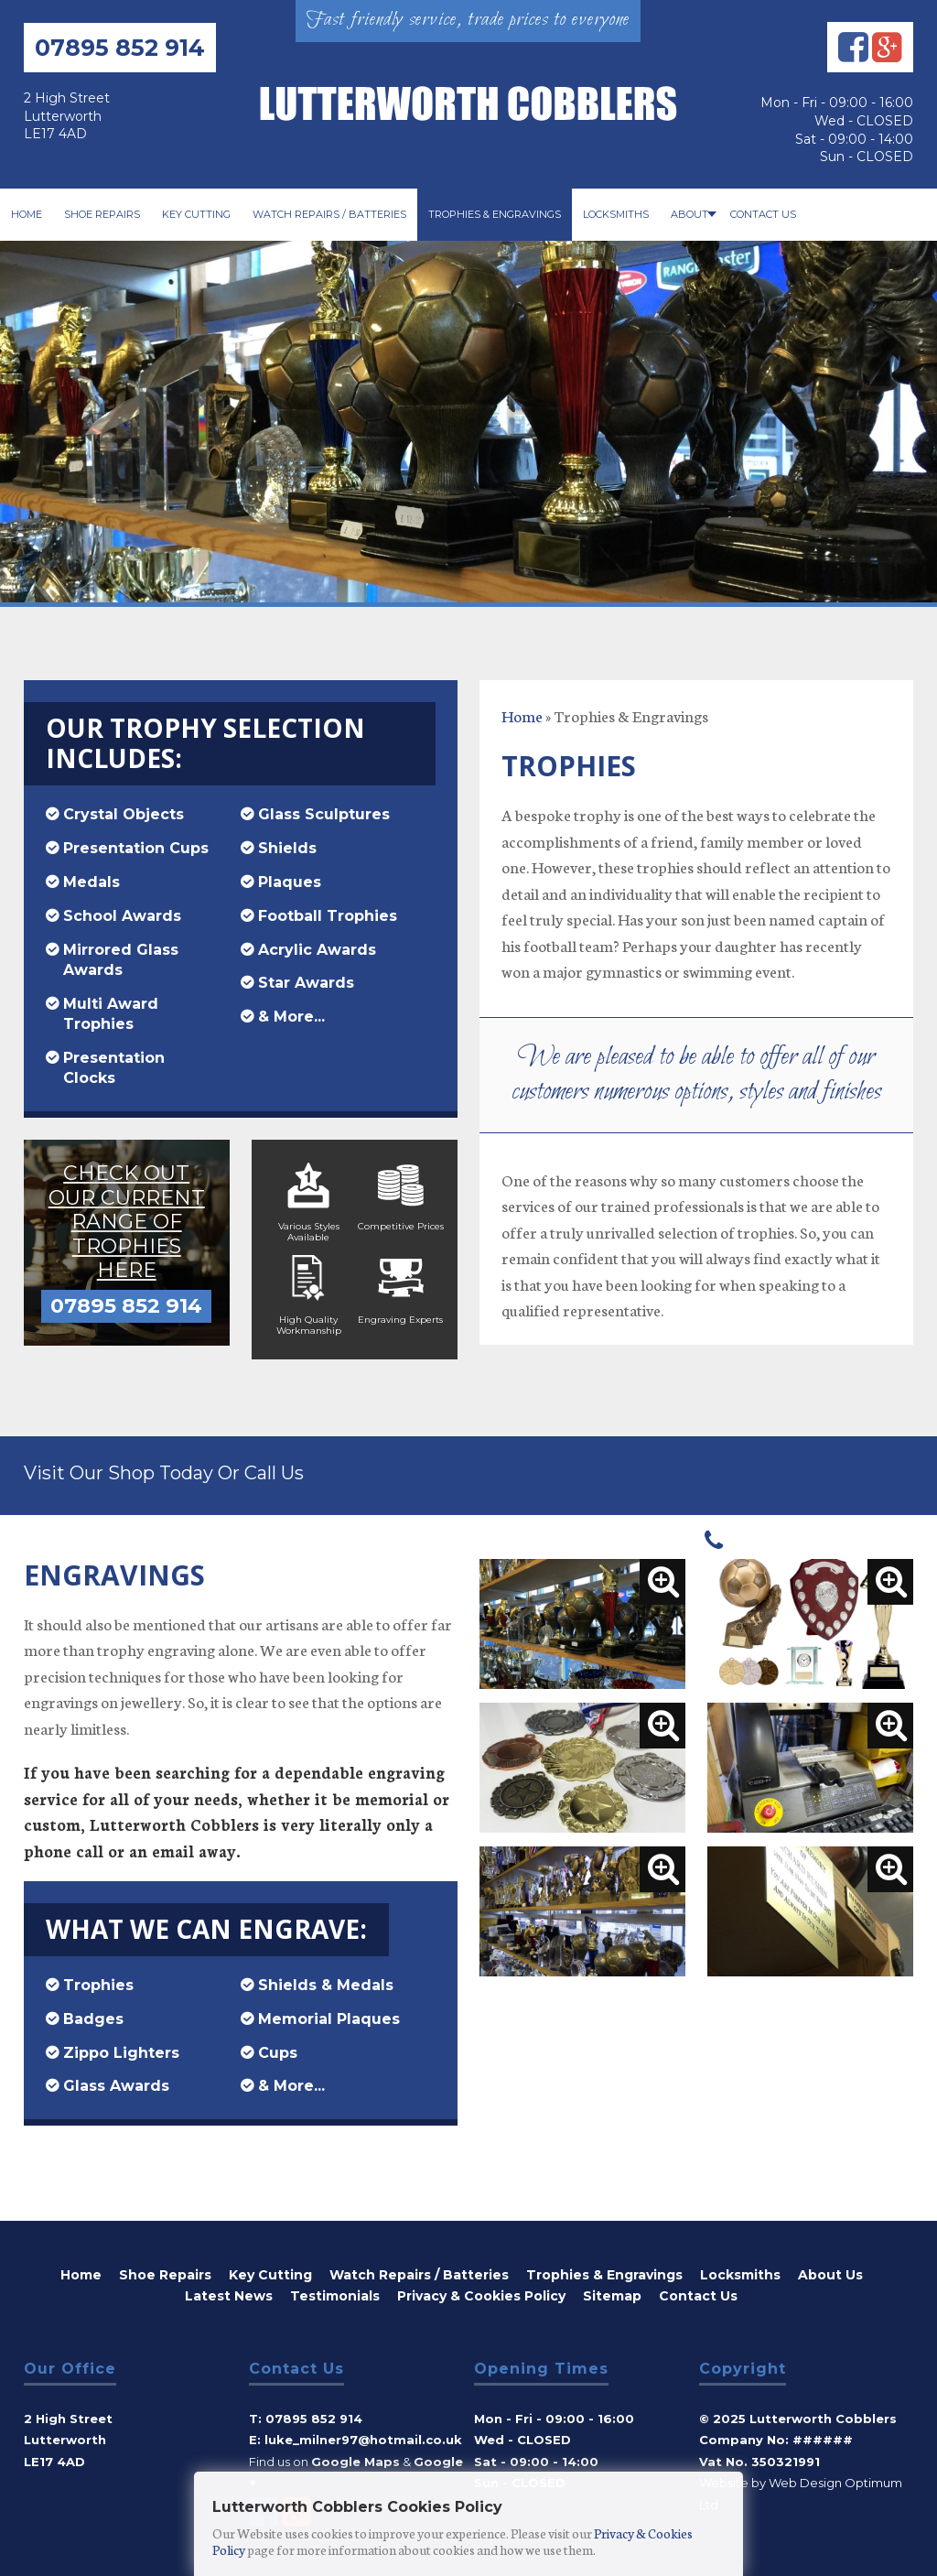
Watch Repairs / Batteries (329, 214)
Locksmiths (616, 214)
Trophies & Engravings (494, 214)
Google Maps (355, 2457)
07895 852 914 (120, 47)
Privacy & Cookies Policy (481, 2291)
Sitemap (612, 2291)
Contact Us (763, 214)
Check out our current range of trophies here (127, 1206)
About (689, 214)
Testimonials (335, 2291)
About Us (830, 2270)
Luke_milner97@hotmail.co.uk (363, 2435)
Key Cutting (196, 214)
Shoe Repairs (102, 214)
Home (26, 214)
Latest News (229, 2291)
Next (913, 355)
